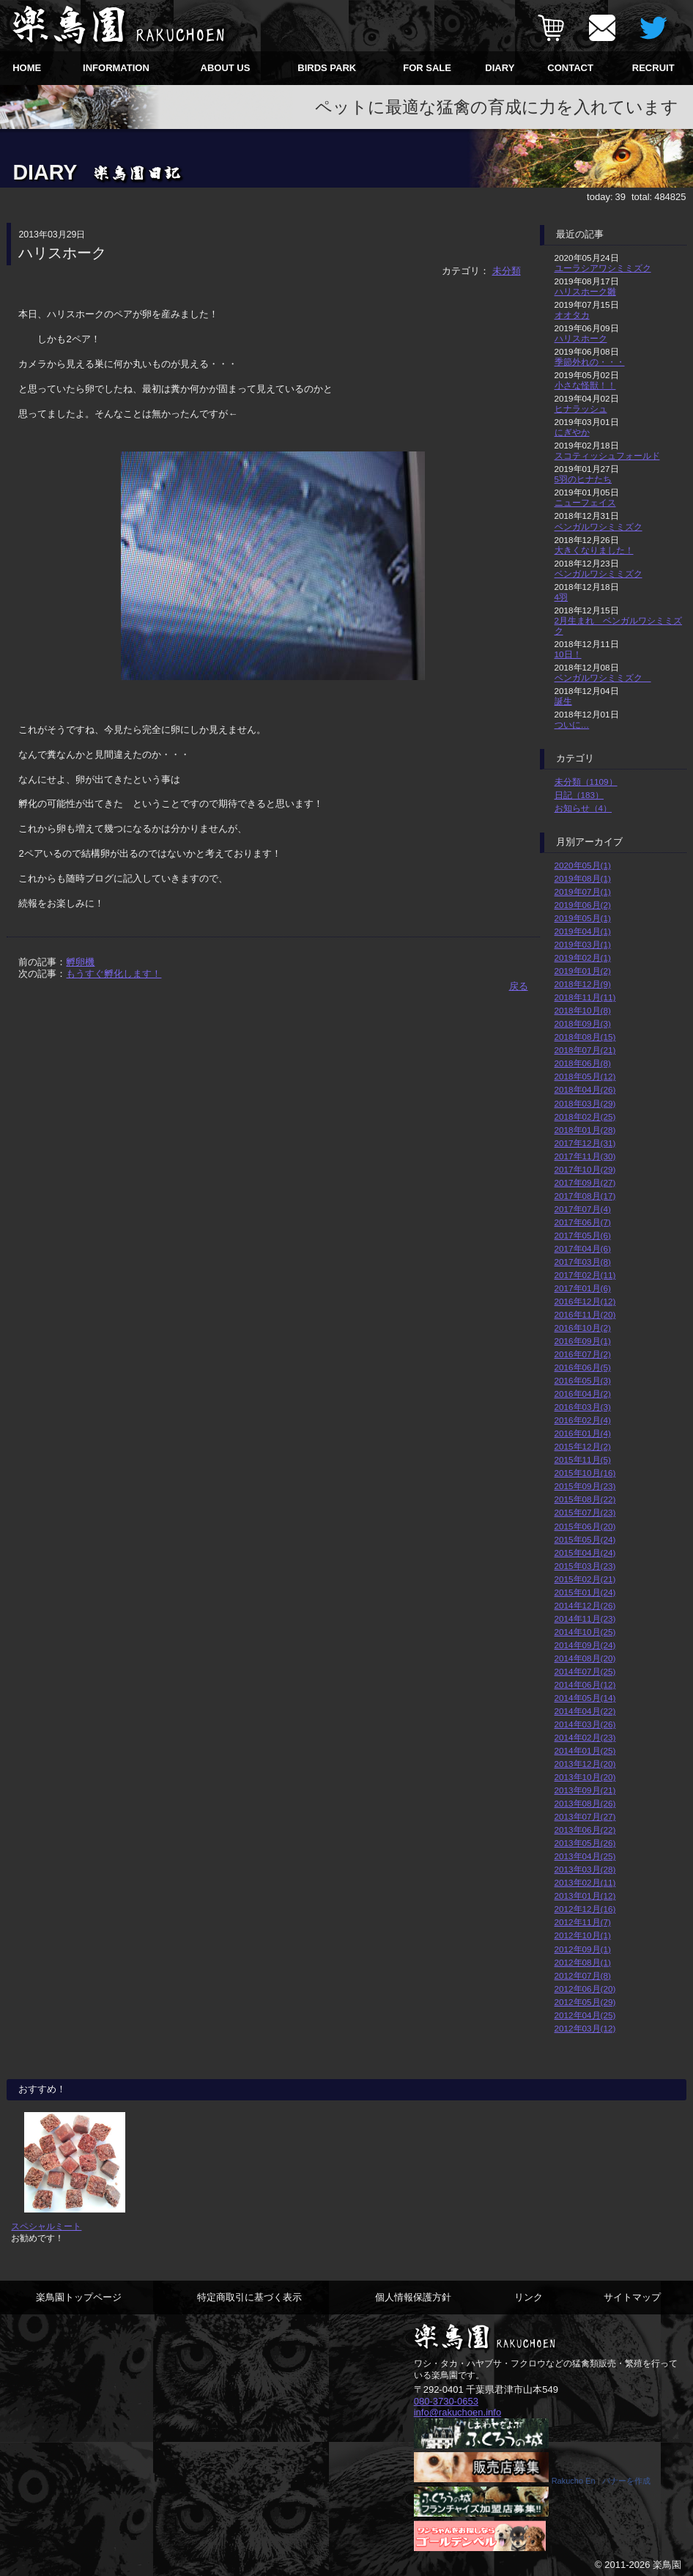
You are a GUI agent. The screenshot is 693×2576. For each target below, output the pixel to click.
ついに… (572, 724)
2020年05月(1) (583, 865)
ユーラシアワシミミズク (603, 268)
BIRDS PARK (326, 67)
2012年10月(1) (583, 1935)
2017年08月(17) (585, 1195)
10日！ (568, 654)
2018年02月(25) (585, 1116)
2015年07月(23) (585, 1512)
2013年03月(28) (585, 1869)
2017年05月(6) (583, 1235)
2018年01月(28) (585, 1129)
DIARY (499, 67)
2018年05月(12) (585, 1076)
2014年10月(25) (585, 1631)
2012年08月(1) (583, 1962)
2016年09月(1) (583, 1341)
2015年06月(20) (585, 1526)
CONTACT (570, 67)
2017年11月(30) (585, 1156)
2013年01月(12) (585, 1895)
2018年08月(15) (585, 1036)
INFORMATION (116, 67)
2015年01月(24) (585, 1592)
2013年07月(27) (585, 1816)
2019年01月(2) (583, 970)
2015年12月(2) (583, 1446)
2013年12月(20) (585, 1763)
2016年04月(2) (583, 1393)
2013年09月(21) (585, 1790)
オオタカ (572, 315)
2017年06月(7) (583, 1222)
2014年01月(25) (585, 1750)
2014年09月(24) (585, 1645)
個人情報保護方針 (413, 2297)
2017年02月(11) (585, 1275)
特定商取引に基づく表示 (249, 2297)
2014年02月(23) (585, 1737)
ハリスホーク (581, 338)
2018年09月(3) (583, 1023)
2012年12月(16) (585, 1908)
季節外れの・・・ (590, 361)
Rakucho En (574, 2480)
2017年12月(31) (585, 1143)
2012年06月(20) (585, 1988)
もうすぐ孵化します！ (113, 973)
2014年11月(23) (585, 1618)
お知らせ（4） (583, 808)
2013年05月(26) (585, 1843)
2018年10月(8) (583, 1010)
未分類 (506, 270)
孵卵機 (80, 961)
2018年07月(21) (585, 1050)
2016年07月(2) (583, 1354)
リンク (528, 2297)
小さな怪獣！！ (585, 385)
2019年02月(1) (583, 957)
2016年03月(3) (583, 1406)
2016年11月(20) (585, 1314)
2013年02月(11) (585, 1882)
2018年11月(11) (585, 997)
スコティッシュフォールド (607, 455)
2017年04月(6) (583, 1248)
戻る (518, 986)
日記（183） (579, 795)
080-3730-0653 (446, 2401)
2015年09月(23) (585, 1486)
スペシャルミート (46, 2226)
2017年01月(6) (583, 1288)
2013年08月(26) (585, 1803)
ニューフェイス (585, 502)
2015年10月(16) (585, 1472)
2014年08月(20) (585, 1658)
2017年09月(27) (585, 1182)
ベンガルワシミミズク (598, 526)
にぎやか (572, 432)
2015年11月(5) (583, 1459)
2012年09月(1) (583, 1949)
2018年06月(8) (583, 1063)
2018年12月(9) (583, 984)
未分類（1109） (586, 781)
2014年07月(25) (585, 1671)
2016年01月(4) (583, 1433)
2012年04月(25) (585, 2015)
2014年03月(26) (585, 1724)
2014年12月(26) (585, 1605)
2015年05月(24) (585, 1539)
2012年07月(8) (583, 1975)
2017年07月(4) (583, 1209)
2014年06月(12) (585, 1684)
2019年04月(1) (583, 931)
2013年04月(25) (585, 1856)
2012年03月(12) (585, 2028)
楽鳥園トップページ (79, 2297)
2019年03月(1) (583, 944)
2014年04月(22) (585, 1711)
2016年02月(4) (583, 1420)
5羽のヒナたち (583, 479)
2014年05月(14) (585, 1697)
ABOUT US (226, 67)
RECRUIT (653, 67)
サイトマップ (632, 2297)
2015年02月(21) (585, 1579)
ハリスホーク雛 (585, 291)
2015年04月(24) (585, 1552)
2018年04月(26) (585, 1089)
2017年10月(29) (585, 1169)
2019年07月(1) (583, 891)
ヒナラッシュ (581, 408)
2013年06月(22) (585, 1829)
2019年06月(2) (583, 904)
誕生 (563, 701)
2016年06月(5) (583, 1367)
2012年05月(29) (585, 2002)
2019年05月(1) (583, 918)
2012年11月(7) (583, 1922)
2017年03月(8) (583, 1261)
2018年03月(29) (585, 1103)
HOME (26, 67)
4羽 (561, 597)
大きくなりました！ (594, 550)
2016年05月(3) (583, 1380)
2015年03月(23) (585, 1566)
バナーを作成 (626, 2480)
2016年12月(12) (585, 1301)
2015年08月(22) (585, 1499)
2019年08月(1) (583, 878)
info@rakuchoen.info (457, 2412)
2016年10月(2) (583, 1327)
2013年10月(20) (585, 1777)
